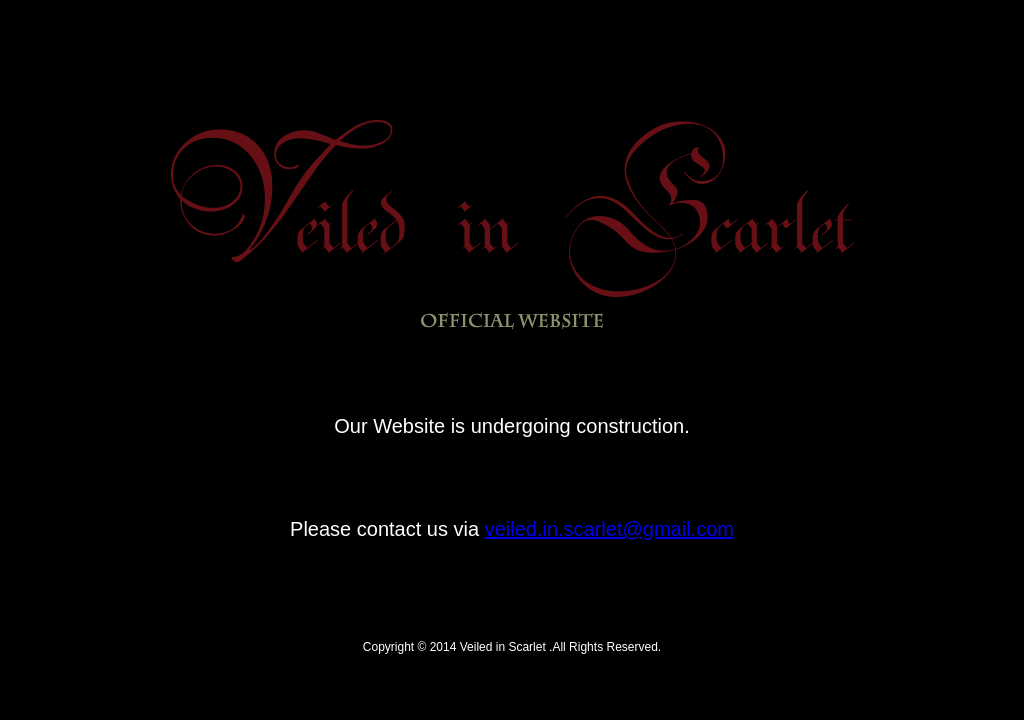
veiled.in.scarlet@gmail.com (609, 529)
